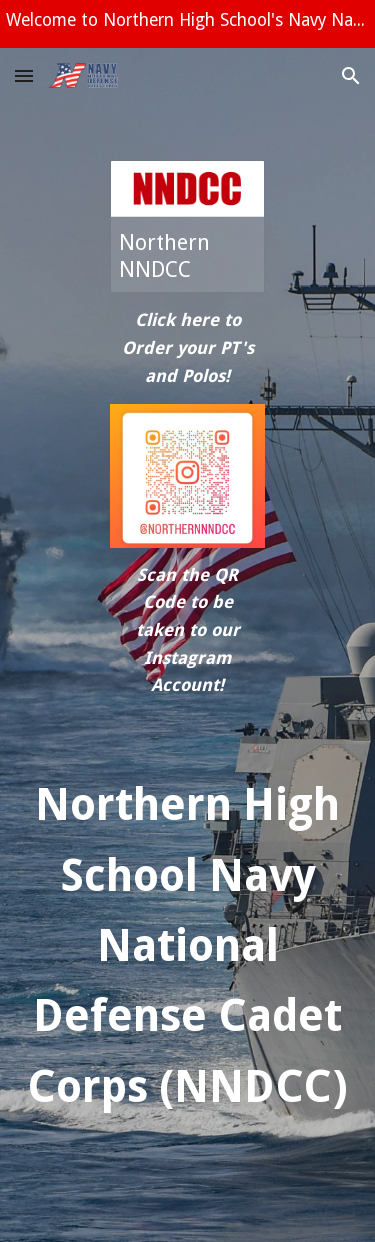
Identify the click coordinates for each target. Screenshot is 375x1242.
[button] (24, 75)
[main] (187, 348)
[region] (187, 24)
